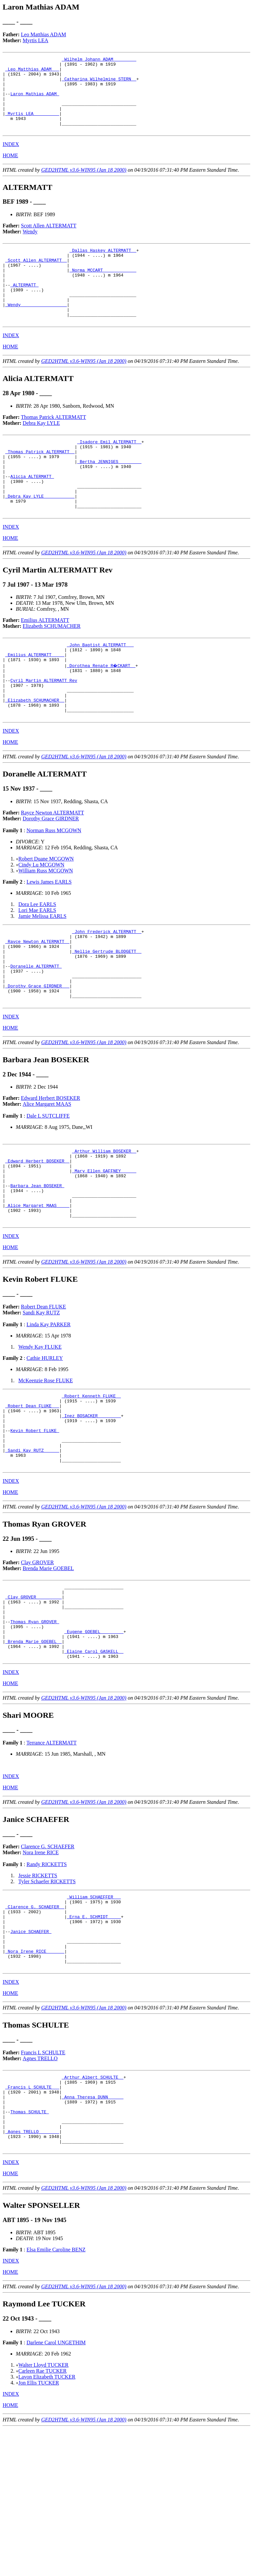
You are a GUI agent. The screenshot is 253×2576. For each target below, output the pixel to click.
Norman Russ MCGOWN (53, 889)
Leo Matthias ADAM (43, 34)
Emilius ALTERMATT (45, 664)
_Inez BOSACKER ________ (91, 1508)
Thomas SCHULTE (29, 2252)
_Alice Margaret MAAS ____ (37, 1290)
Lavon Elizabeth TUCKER (46, 2524)
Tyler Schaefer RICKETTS (47, 1999)
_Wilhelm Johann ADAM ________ (99, 60)
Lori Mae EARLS (37, 968)
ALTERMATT (24, 307)
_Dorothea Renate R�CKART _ (101, 714)
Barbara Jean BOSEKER (37, 1267)
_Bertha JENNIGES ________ (109, 496)
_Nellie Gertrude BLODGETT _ (107, 1014)
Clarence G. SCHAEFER (47, 1964)
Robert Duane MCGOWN (46, 917)
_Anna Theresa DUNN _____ (92, 2234)
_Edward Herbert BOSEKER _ (37, 1237)
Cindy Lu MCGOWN (41, 923)
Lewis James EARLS (48, 940)
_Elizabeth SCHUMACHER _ (34, 755)
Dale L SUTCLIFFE (48, 1189)
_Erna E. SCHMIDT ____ (94, 2039)
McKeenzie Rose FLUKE (45, 1468)
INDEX (11, 159)
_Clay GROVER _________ (33, 1703)
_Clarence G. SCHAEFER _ (34, 2027)
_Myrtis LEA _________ (32, 125)
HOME (10, 170)
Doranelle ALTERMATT (36, 1032)
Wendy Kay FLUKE (40, 1435)
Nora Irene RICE (41, 1970)
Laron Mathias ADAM (34, 101)
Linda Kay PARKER (48, 1412)
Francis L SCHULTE (43, 2185)
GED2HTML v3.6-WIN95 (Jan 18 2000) (83, 185)
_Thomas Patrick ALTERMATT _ (40, 484)
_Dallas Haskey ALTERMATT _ (103, 266)
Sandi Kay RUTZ (41, 1400)
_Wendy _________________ (36, 331)
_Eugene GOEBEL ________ (93, 1744)
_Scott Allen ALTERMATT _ (36, 278)
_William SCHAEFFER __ (94, 2015)
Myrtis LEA (35, 40)
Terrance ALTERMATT (51, 1860)
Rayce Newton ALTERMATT (52, 871)
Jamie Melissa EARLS (42, 974)
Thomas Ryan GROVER (34, 1732)
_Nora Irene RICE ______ (34, 2081)
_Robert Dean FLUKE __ (32, 1497)
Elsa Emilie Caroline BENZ (55, 2397)
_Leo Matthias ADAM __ (32, 72)
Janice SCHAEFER (30, 2057)
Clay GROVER (37, 1665)
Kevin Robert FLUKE (34, 1526)
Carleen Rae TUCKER (42, 2518)
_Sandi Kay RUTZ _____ (32, 1550)
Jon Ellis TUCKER (38, 2530)
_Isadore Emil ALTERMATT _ (109, 472)
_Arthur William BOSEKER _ (104, 1225)
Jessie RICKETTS (37, 1993)
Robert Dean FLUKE (43, 1394)
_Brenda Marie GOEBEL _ (33, 1756)
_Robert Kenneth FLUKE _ (91, 1485)
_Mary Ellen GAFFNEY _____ (104, 1249)
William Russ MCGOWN (45, 929)
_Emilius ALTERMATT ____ (34, 702)
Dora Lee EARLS (37, 962)
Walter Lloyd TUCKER (43, 2512)
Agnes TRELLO (40, 2191)
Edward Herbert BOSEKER (50, 1171)
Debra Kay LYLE (41, 452)
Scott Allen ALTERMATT (48, 240)
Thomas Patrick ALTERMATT (53, 447)
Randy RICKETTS (46, 1982)
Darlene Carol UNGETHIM (56, 2490)
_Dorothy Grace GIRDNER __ (37, 1056)
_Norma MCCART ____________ (103, 290)
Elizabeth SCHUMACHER (52, 670)
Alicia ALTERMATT (32, 514)
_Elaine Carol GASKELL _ (93, 1768)
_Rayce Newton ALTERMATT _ (37, 1003)
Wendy (30, 246)
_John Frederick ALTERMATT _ (107, 991)
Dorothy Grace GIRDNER (51, 877)
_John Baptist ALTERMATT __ (100, 690)
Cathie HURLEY (44, 1446)
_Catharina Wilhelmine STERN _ (99, 84)
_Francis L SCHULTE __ (32, 2222)
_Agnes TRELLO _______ (32, 2276)
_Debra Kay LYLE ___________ (40, 538)
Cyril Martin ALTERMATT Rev (43, 732)
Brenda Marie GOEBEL (48, 1671)
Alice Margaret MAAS (47, 1177)
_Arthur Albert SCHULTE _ (92, 2210)
